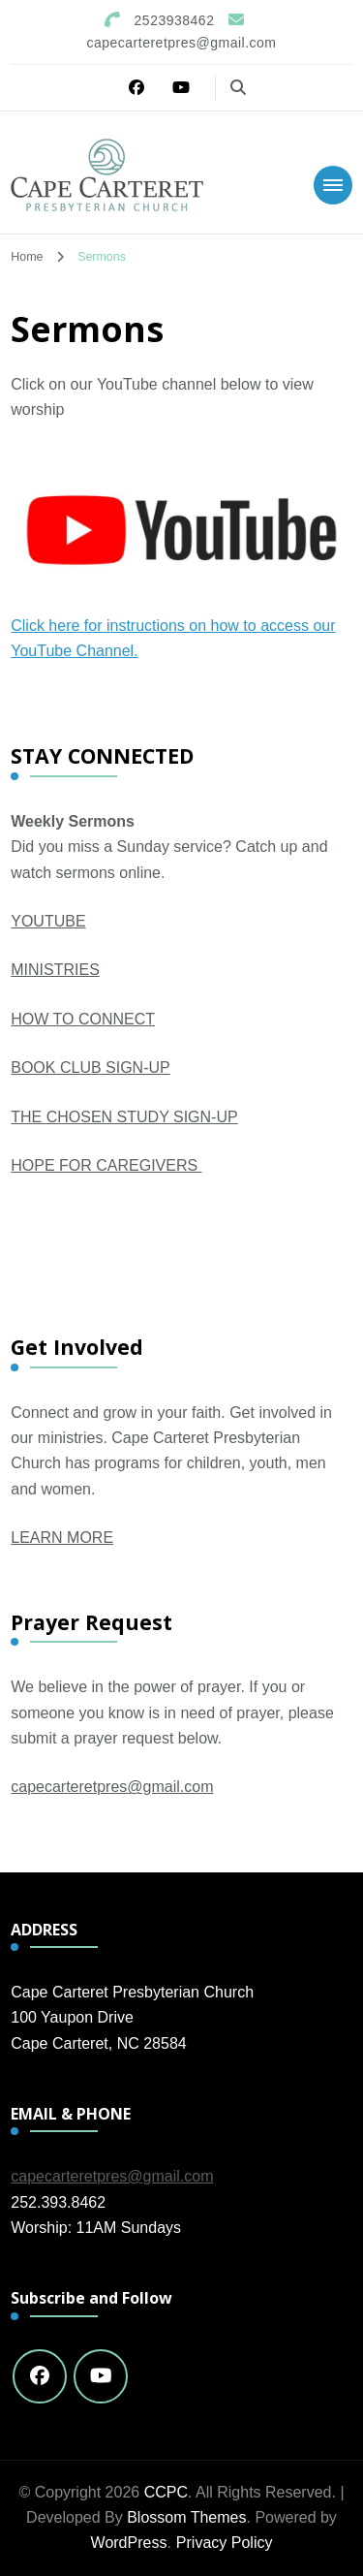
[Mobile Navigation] (333, 185)
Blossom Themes (186, 2517)
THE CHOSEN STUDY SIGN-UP (124, 1117)
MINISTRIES (55, 969)
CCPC (166, 2492)
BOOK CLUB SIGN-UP (90, 1067)
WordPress (129, 2542)
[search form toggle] (238, 87)
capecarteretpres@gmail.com (112, 1786)
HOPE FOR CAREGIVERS (106, 1165)
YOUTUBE (48, 921)
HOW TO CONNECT (83, 1019)
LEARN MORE (62, 1537)
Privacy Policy (224, 2542)
